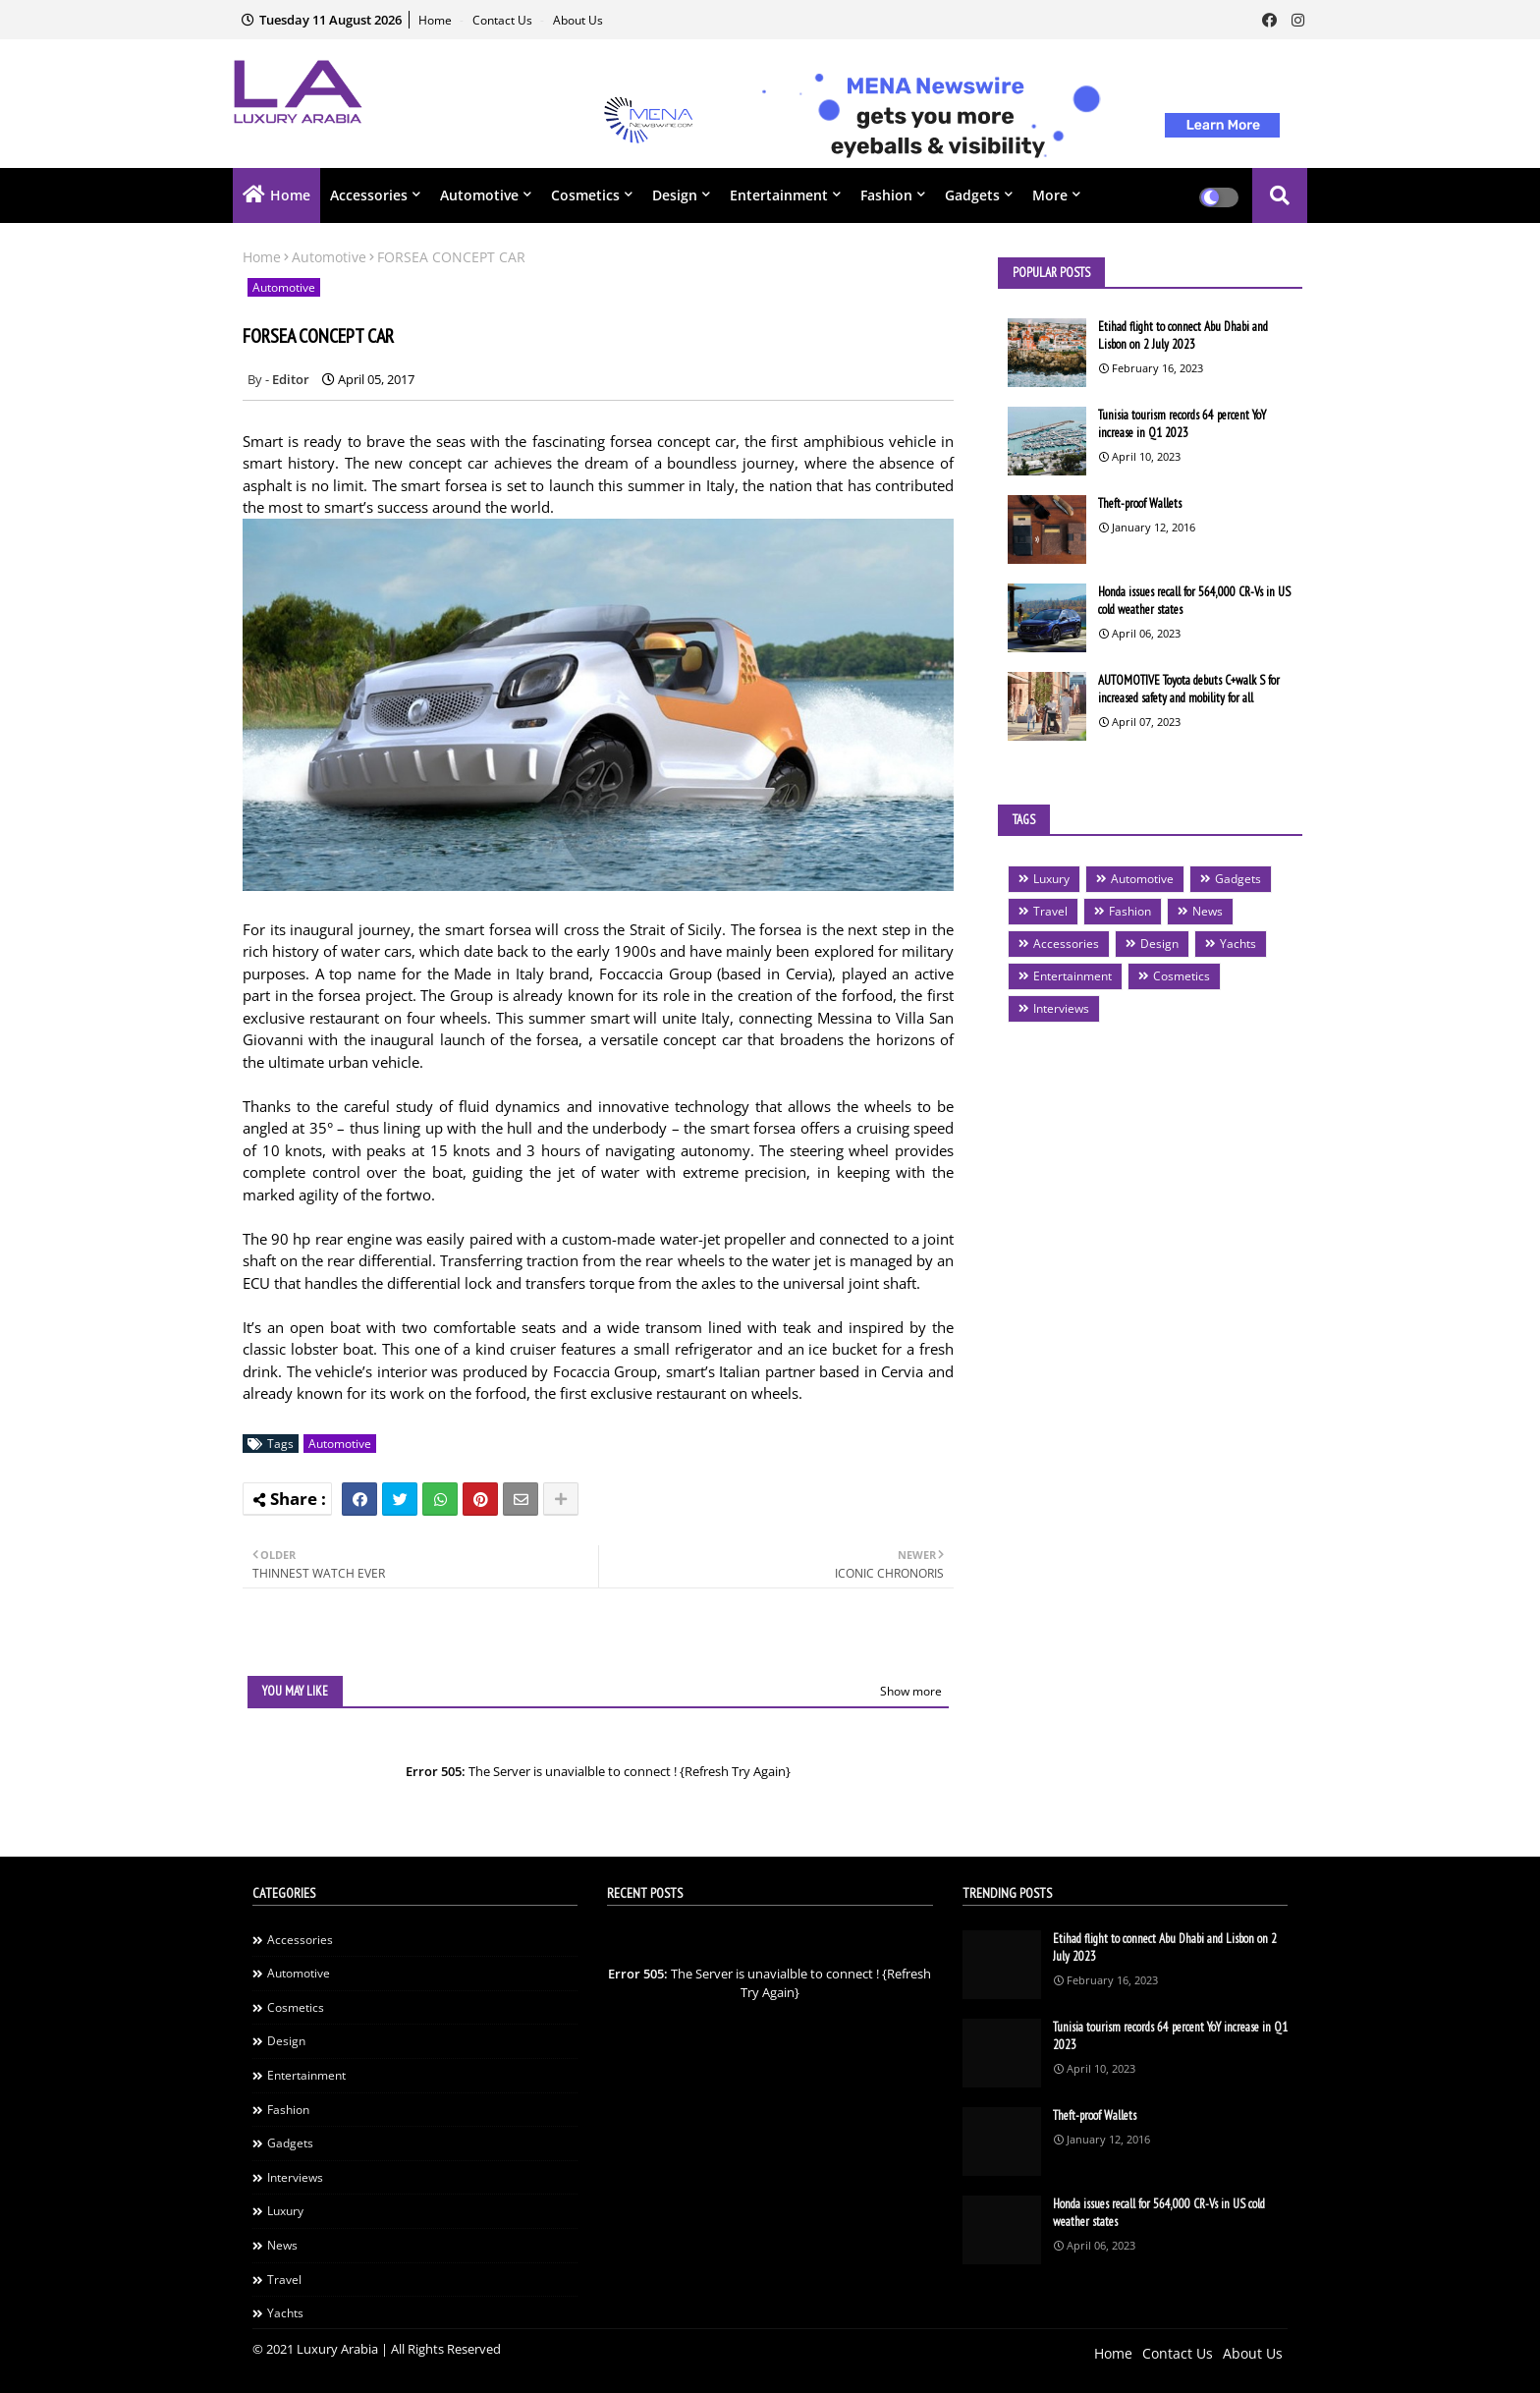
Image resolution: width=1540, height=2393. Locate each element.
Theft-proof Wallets (1140, 503)
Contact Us (503, 20)
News (1207, 911)
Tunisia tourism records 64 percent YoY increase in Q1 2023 (1182, 424)
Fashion (886, 195)
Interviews (1061, 1008)
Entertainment (779, 195)
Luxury (1051, 878)
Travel (1050, 911)
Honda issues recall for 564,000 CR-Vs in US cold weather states (1194, 601)
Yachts (1238, 943)
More (1050, 195)
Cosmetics (585, 195)
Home (436, 20)
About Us (578, 20)
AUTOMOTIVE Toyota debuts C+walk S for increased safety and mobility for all (1189, 689)
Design (674, 195)
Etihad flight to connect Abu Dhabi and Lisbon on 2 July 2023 (1183, 335)
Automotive (479, 195)
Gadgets (972, 195)
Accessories (369, 195)
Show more (911, 1691)
